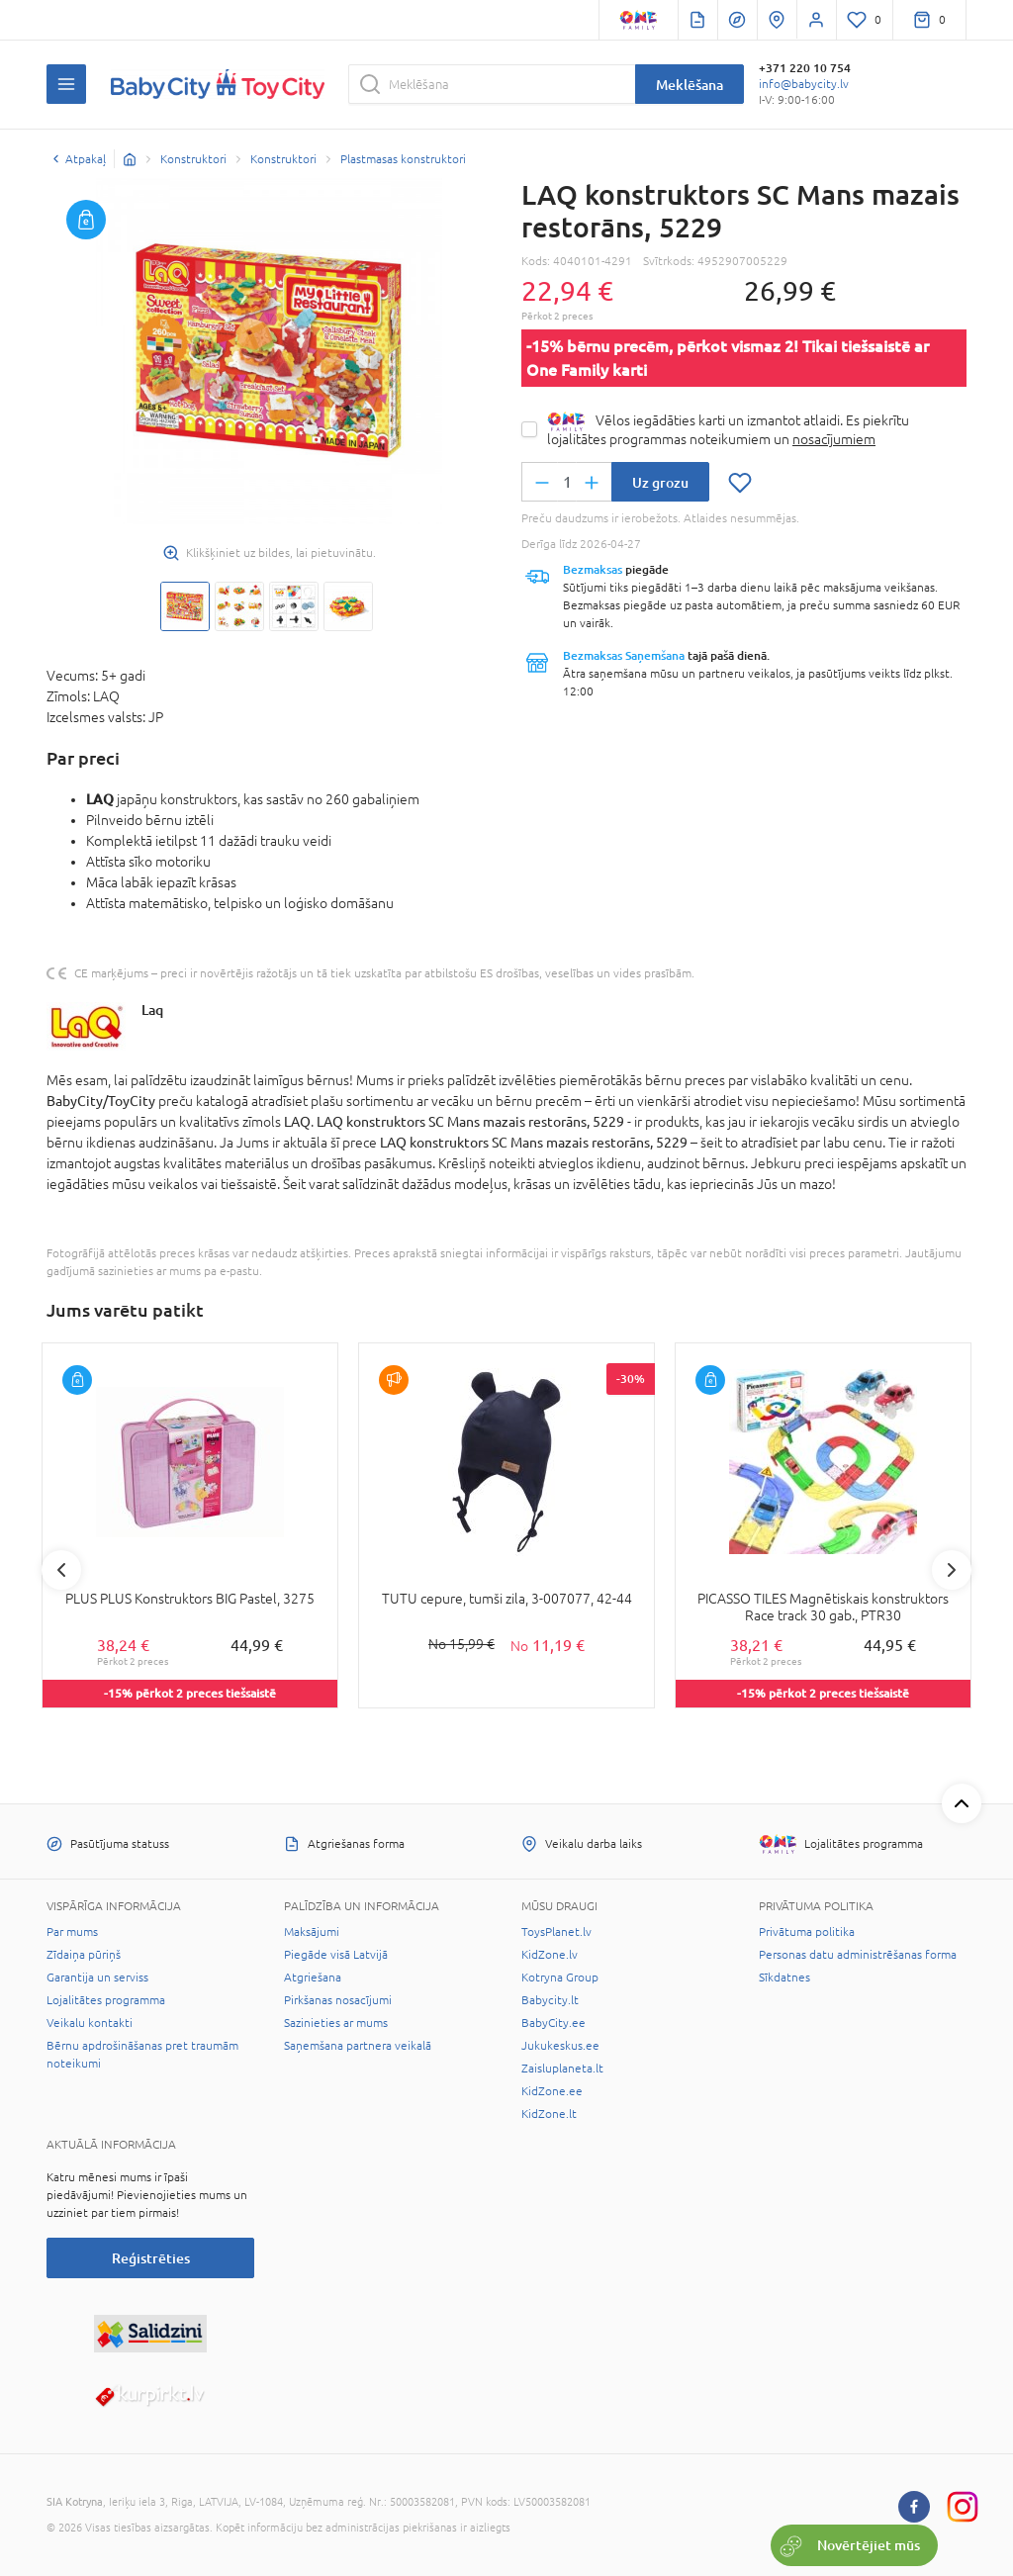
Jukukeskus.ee (560, 2046)
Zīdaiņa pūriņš (83, 1955)
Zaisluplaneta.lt (562, 2068)
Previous (61, 1570)
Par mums (72, 1932)
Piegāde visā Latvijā (336, 1955)
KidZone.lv (549, 1955)
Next (951, 1570)
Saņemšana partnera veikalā (357, 2046)
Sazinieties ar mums (336, 2023)
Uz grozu (660, 482)
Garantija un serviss (97, 1977)
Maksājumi (311, 1932)
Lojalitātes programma (105, 2000)
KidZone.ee (552, 2091)
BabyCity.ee (553, 2023)
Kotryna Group (560, 1977)
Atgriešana (312, 1977)
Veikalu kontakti (89, 2023)
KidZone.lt (549, 2114)
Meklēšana (689, 84)
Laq (152, 1009)
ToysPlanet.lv (556, 1932)
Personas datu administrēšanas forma (858, 1955)
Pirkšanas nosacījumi (338, 2000)
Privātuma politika (807, 1932)
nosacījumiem (833, 439)
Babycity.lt (550, 2000)
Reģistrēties (151, 2258)
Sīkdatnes (784, 1977)
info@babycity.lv (804, 84)
